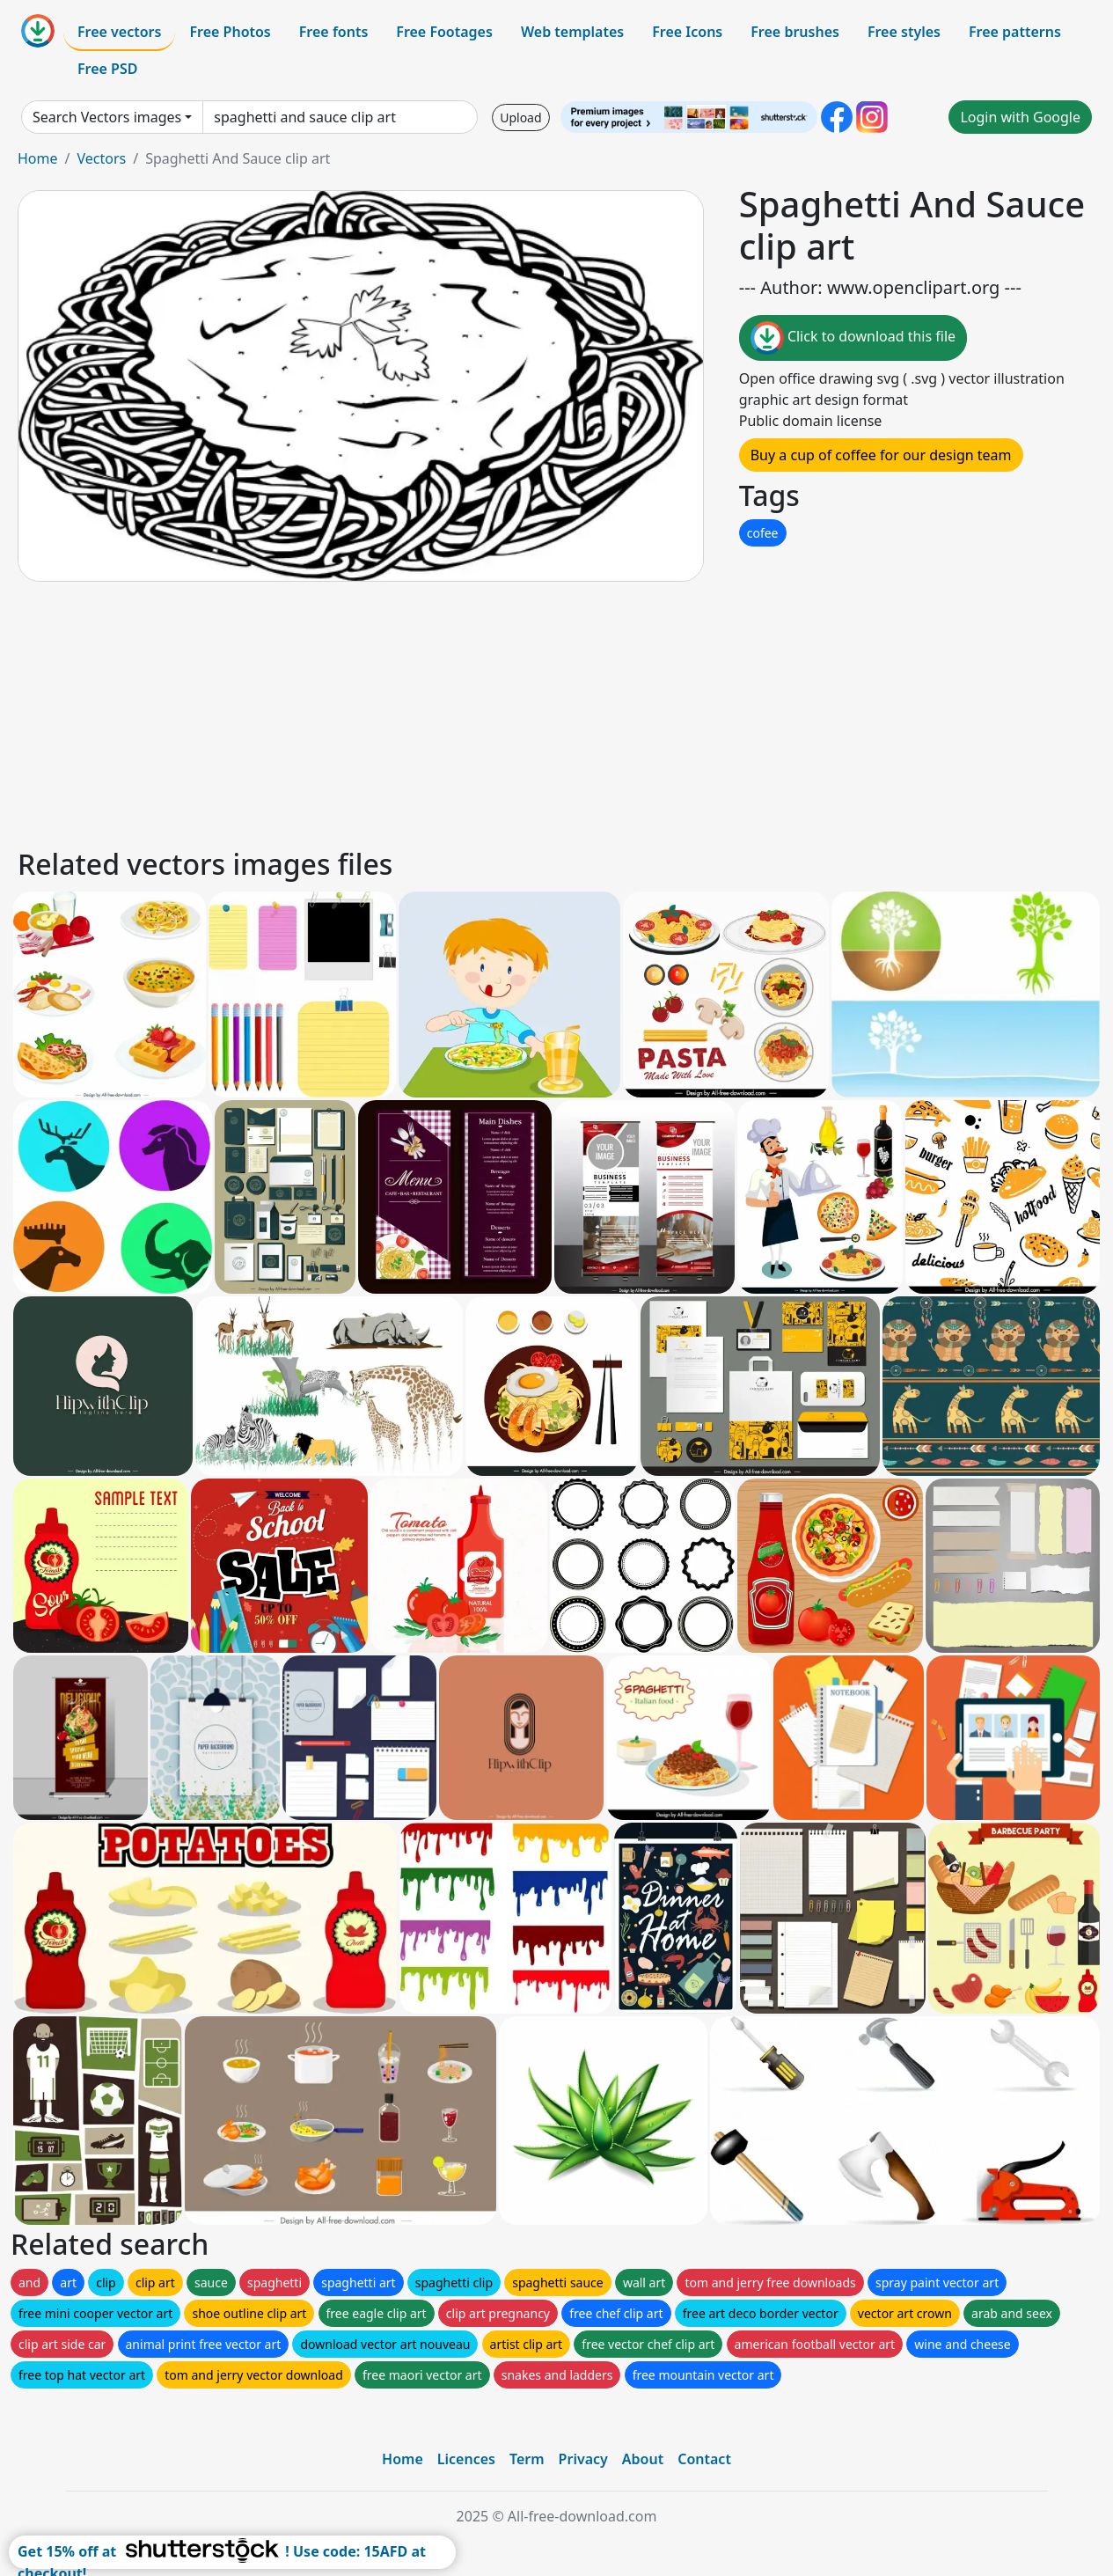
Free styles (904, 31)
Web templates (572, 31)
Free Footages (444, 31)
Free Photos (229, 31)
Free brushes (795, 31)
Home (38, 158)
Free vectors (119, 31)
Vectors (101, 158)
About (642, 2459)
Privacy (583, 2459)
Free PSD (107, 68)
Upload (520, 117)
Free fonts (334, 31)
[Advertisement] (544, 712)
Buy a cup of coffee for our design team (881, 455)
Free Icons (687, 31)
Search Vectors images (107, 117)
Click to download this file (853, 338)
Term (527, 2459)
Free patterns (1015, 31)
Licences (466, 2459)
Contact (704, 2459)
